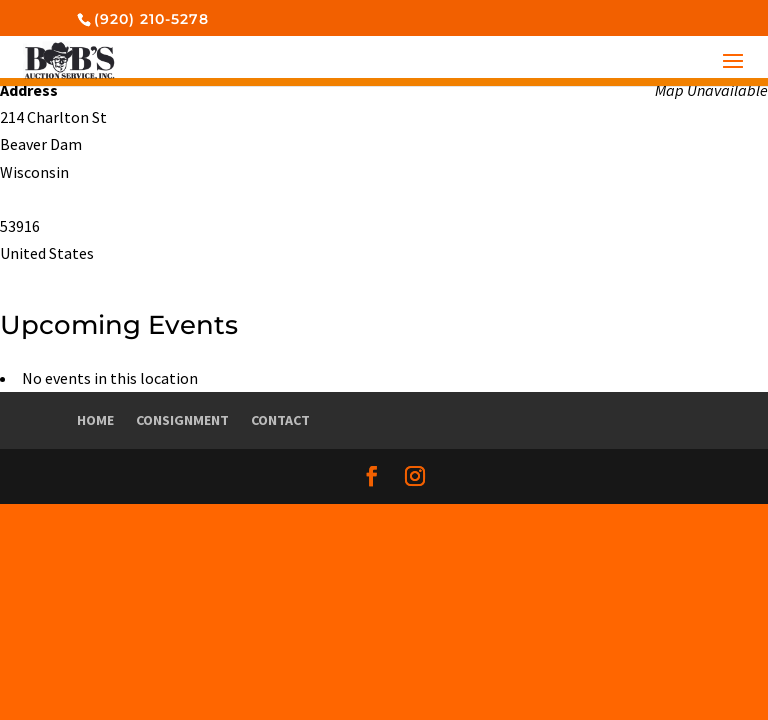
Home (95, 420)
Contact (280, 420)
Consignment (182, 420)
